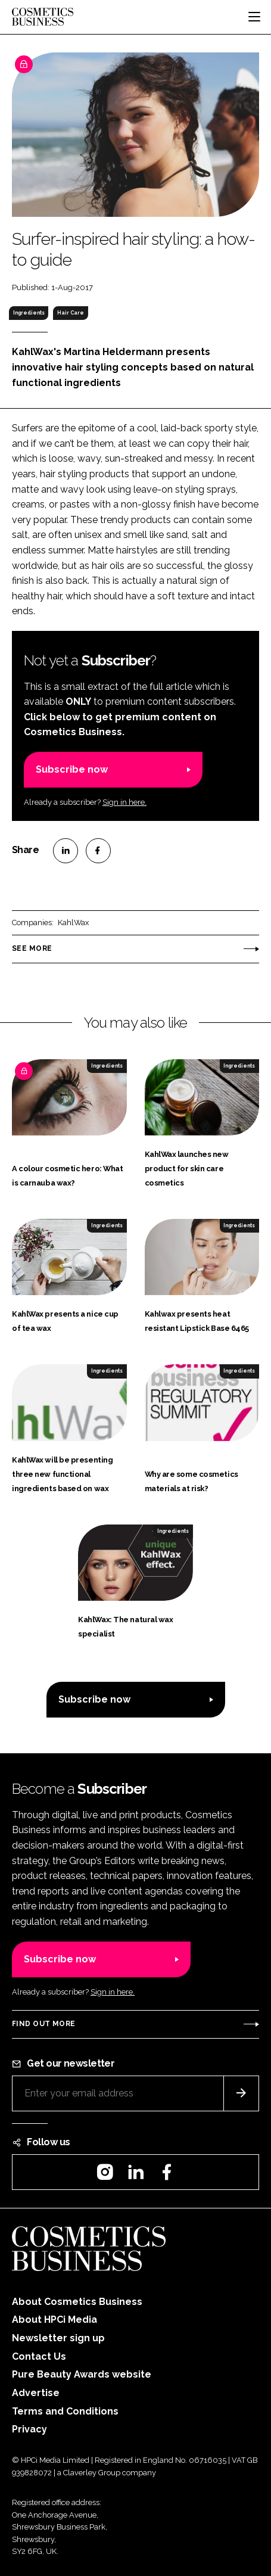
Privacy (29, 2429)
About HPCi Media (54, 2319)
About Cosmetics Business (77, 2301)
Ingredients (29, 313)
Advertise (36, 2392)
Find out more (43, 2024)
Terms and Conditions (65, 2411)
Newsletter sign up (58, 2338)
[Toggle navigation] (254, 17)
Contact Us (39, 2356)
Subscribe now (72, 769)
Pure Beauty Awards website (81, 2374)
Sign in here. (124, 802)
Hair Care (70, 313)
